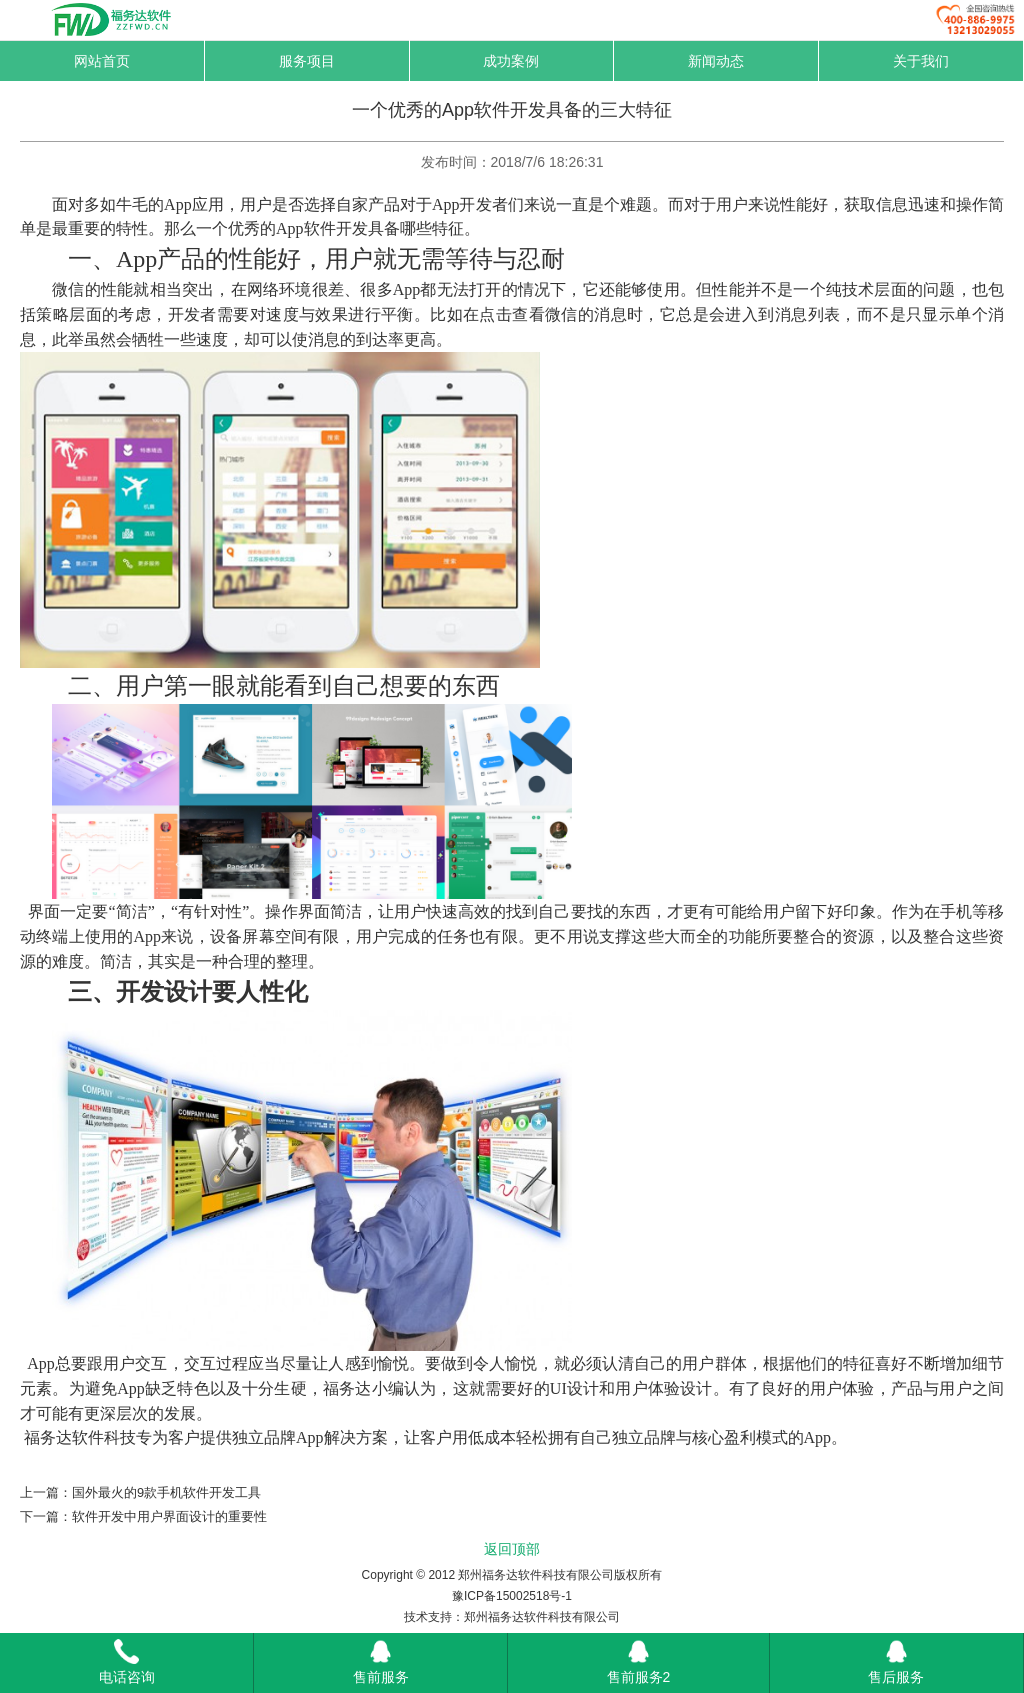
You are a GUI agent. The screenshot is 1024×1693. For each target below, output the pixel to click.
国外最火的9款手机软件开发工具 (166, 1492)
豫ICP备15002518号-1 (512, 1596)
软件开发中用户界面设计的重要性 (169, 1516)
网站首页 (102, 61)
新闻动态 (716, 61)
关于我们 (921, 61)
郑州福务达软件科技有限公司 (542, 1617)
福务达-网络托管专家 (126, 20)
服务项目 (307, 61)
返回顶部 (512, 1549)
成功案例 (511, 61)
